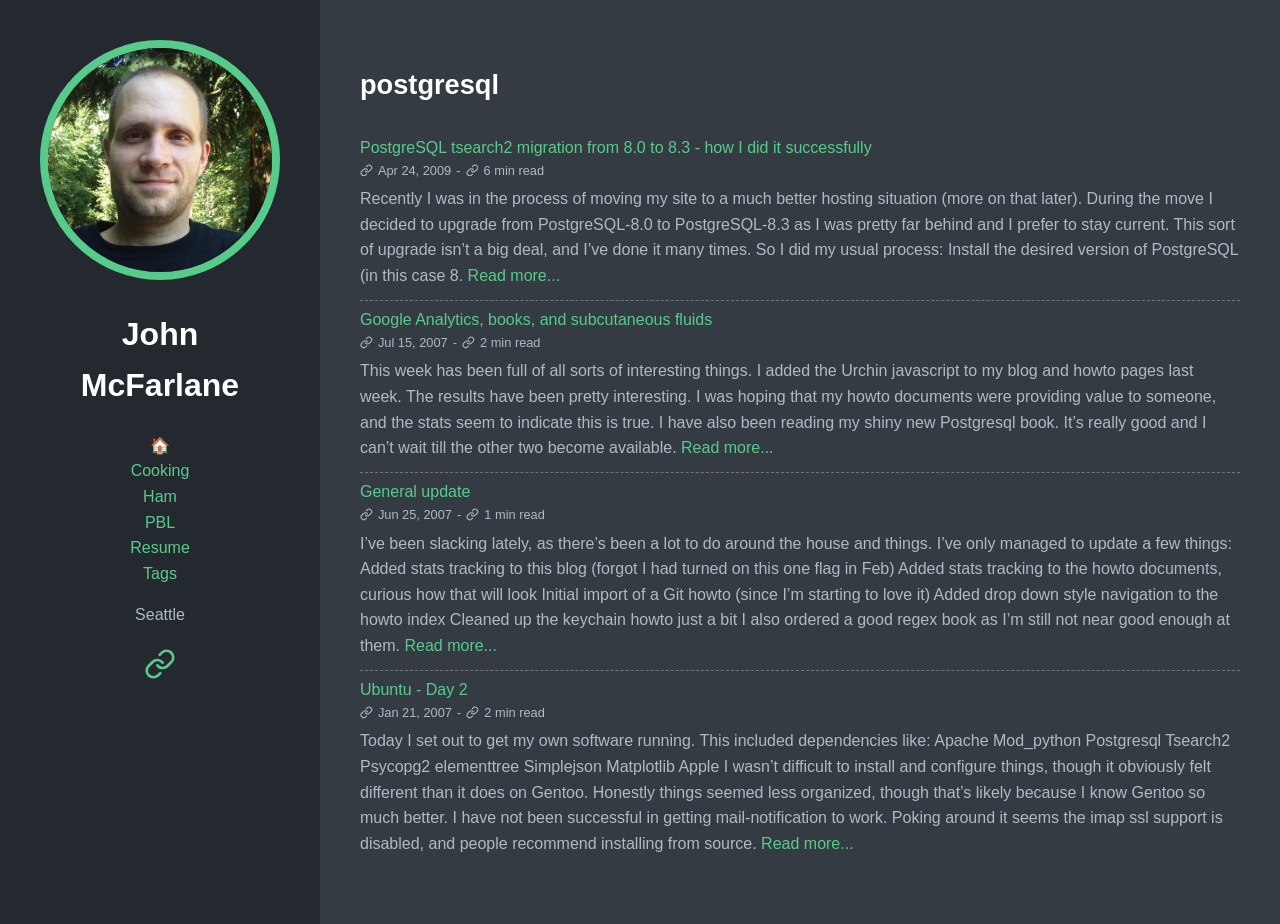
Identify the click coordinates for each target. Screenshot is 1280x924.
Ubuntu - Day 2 (414, 689)
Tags (160, 573)
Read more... (514, 275)
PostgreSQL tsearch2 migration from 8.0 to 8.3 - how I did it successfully (616, 147)
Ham (160, 496)
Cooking (160, 470)
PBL (160, 522)
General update (415, 491)
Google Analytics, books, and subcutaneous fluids (536, 319)
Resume (160, 547)
